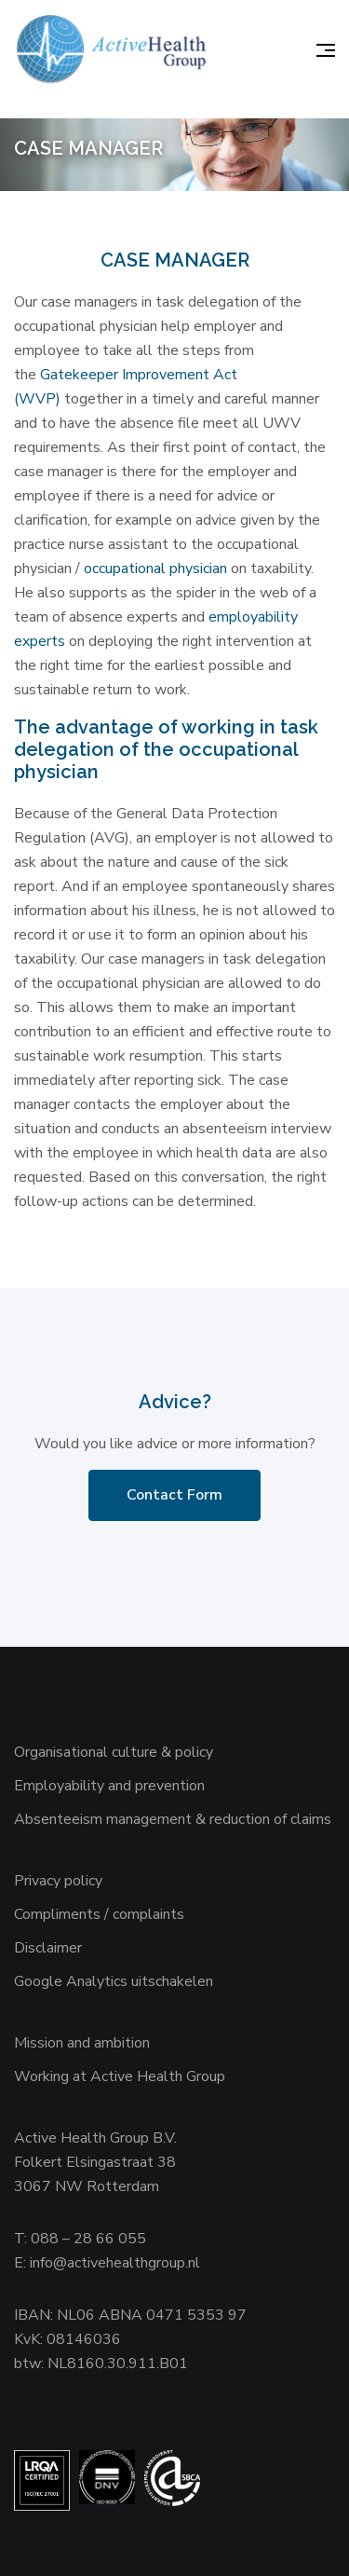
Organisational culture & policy (113, 1752)
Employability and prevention (109, 1785)
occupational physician (157, 568)
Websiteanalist (72, 2538)
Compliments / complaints (99, 1914)
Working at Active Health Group (119, 2076)
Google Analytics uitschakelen (113, 1981)
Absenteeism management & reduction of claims (172, 1819)
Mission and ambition (82, 2043)
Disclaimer (48, 1948)
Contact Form (174, 1495)
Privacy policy (58, 1880)
